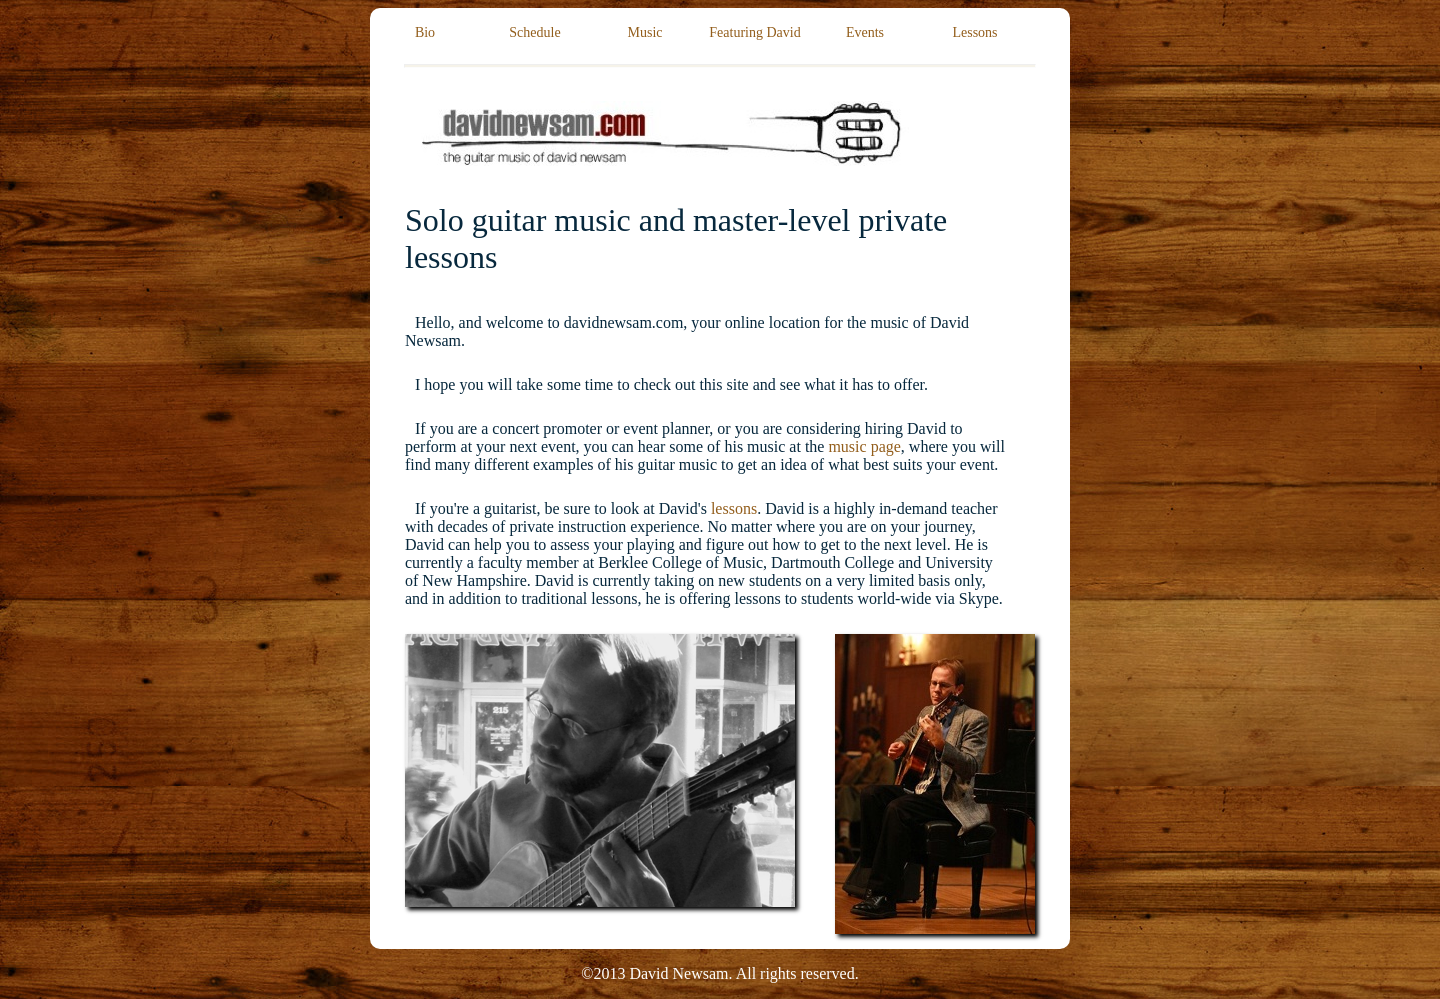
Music (645, 32)
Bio (425, 32)
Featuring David (754, 32)
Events (865, 32)
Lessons (974, 32)
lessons (734, 508)
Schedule (534, 32)
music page (864, 446)
